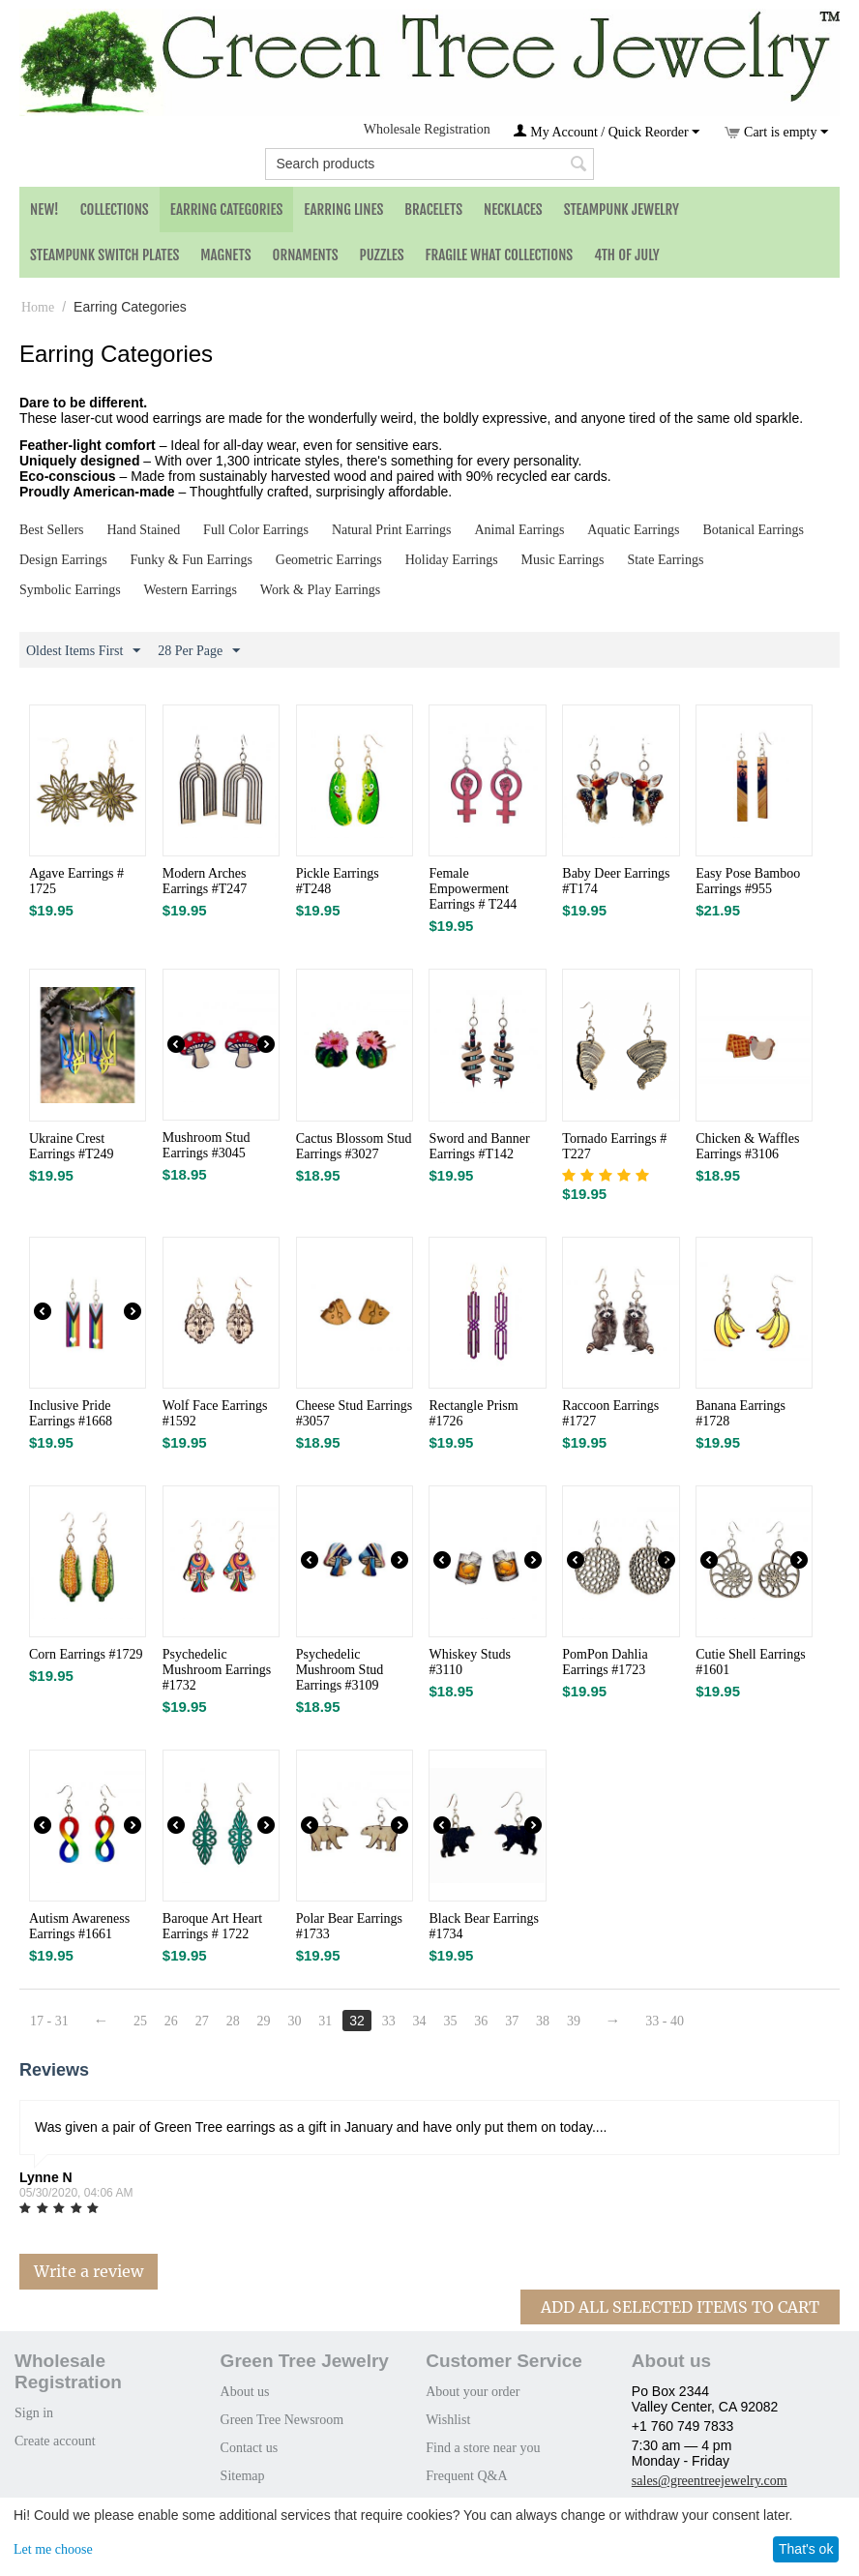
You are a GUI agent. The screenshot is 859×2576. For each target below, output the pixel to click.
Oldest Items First (83, 651)
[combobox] (429, 164)
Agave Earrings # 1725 (76, 881)
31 (325, 2021)
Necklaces (513, 209)
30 (294, 2021)
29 (264, 2021)
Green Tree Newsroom (282, 2419)
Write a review (88, 2271)
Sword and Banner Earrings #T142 (479, 1146)
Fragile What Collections (500, 255)
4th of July (627, 255)
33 (389, 2021)
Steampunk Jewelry (621, 209)
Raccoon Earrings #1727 (610, 1413)
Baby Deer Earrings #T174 (615, 881)
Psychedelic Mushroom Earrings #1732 (217, 1669)
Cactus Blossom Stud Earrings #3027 (354, 1146)
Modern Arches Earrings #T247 (205, 881)
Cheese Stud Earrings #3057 (354, 1413)
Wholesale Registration (427, 129)
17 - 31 (49, 2021)
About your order (472, 2391)
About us (245, 2391)
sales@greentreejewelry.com (709, 2480)
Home (37, 307)
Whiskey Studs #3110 (469, 1662)
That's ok (806, 2549)
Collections (114, 209)
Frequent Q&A (466, 2476)
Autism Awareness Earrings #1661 (79, 1926)
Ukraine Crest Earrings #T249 (71, 1146)
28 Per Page (199, 651)
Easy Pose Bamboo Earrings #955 (748, 881)
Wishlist (448, 2419)
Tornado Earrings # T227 (614, 1146)
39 (573, 2021)
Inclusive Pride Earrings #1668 (70, 1413)
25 (140, 2021)
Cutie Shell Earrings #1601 (751, 1662)
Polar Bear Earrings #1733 (349, 1926)
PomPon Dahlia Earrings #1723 (604, 1662)
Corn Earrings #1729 (85, 1654)
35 (450, 2021)
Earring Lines (343, 209)
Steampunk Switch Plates (104, 255)
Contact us (250, 2448)
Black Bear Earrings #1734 (484, 1926)
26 (171, 2021)
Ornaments (306, 255)
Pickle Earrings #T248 (337, 881)
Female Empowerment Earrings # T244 (473, 889)
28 (233, 2021)
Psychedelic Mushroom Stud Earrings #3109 (340, 1669)
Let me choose (53, 2549)
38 (542, 2021)
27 (202, 2021)
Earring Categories (226, 209)
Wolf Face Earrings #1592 (215, 1413)
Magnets (225, 255)
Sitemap (243, 2476)
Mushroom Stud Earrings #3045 (207, 1145)
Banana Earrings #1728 (740, 1413)
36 (481, 2021)
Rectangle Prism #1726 (473, 1413)
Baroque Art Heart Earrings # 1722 (212, 1926)
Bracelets (433, 209)
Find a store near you (483, 2448)
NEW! (44, 209)
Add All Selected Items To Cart (680, 2307)
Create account (55, 2441)
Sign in (34, 2413)
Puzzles (382, 255)
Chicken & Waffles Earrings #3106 (747, 1146)
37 (511, 2021)
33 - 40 (664, 2021)
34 (420, 2021)
